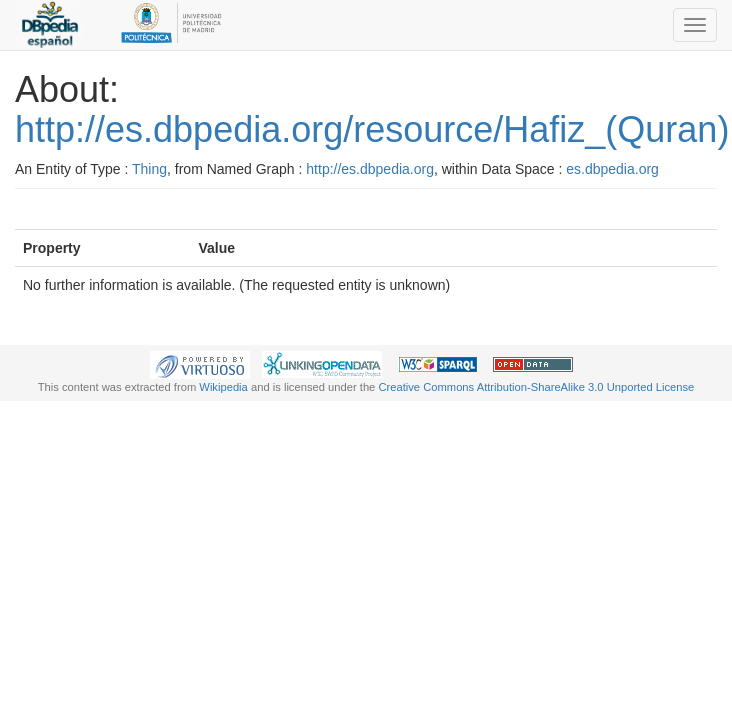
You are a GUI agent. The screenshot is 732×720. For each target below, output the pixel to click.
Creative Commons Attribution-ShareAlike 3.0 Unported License (536, 387)
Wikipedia (223, 387)
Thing (149, 169)
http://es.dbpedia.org (370, 169)
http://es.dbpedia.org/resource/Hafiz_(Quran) (372, 129)
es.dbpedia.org (612, 169)
